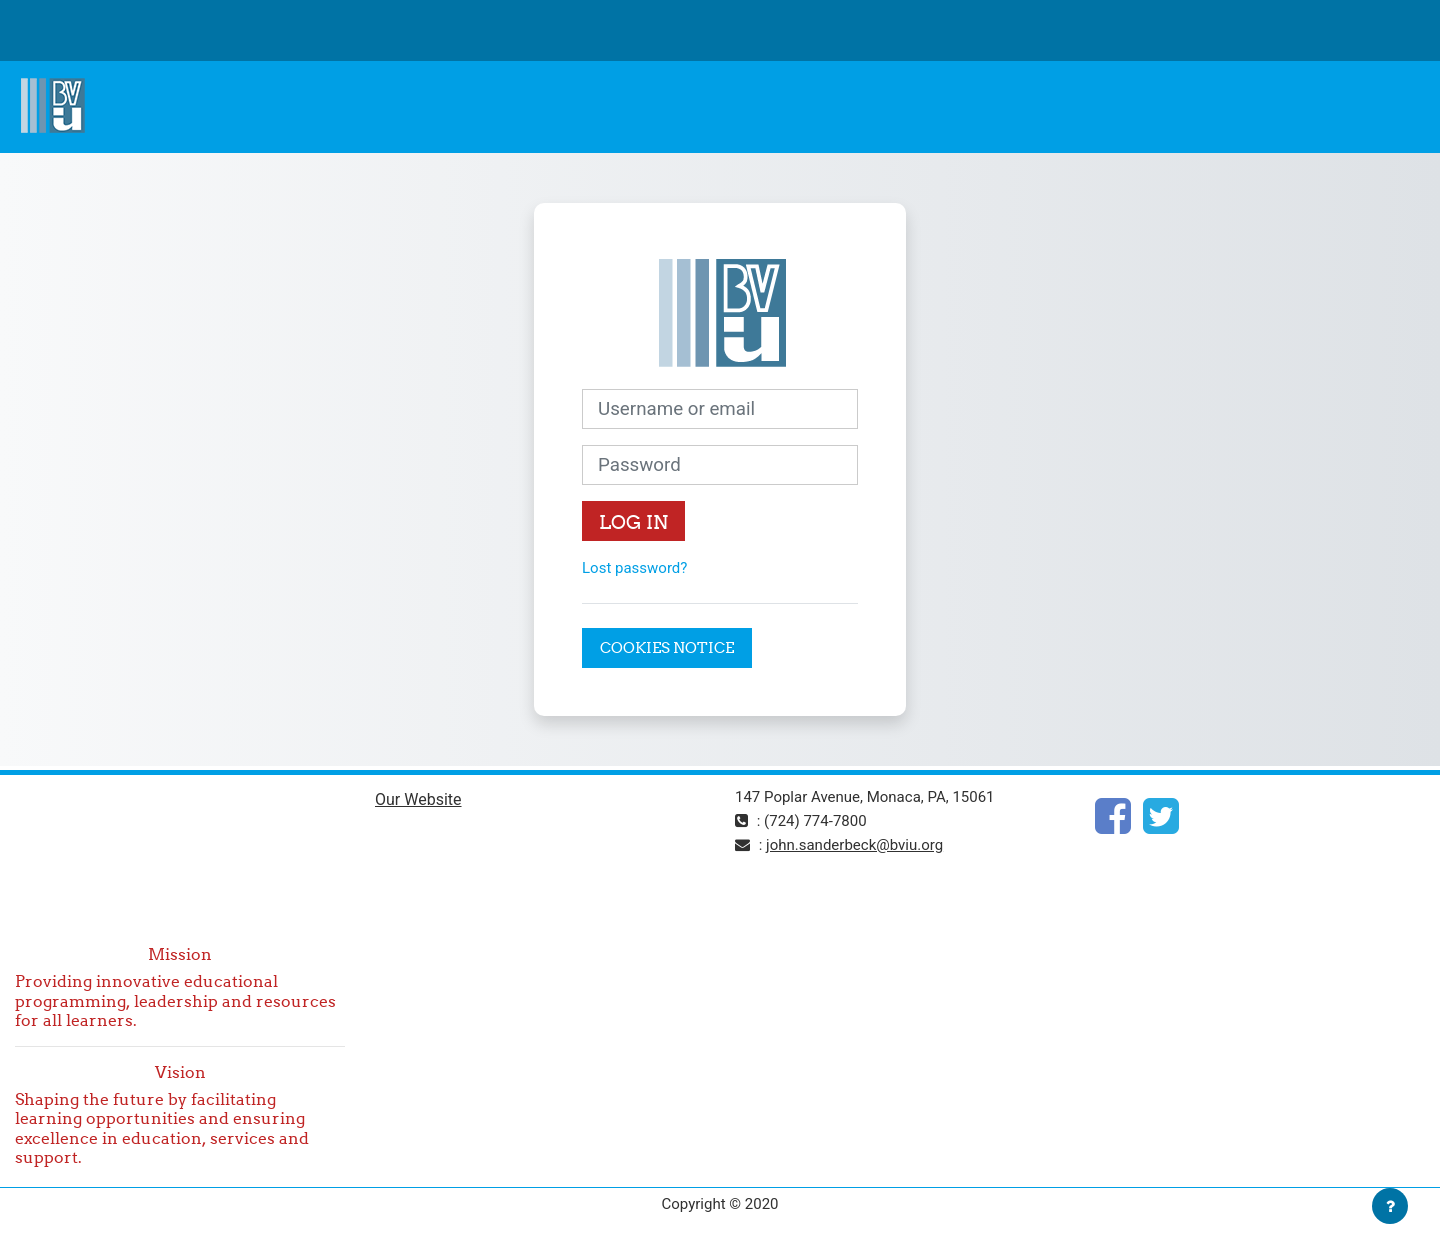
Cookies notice (667, 647)
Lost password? (634, 568)
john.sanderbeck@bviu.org (854, 845)
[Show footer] (1390, 1206)
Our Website (418, 799)
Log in (633, 522)
